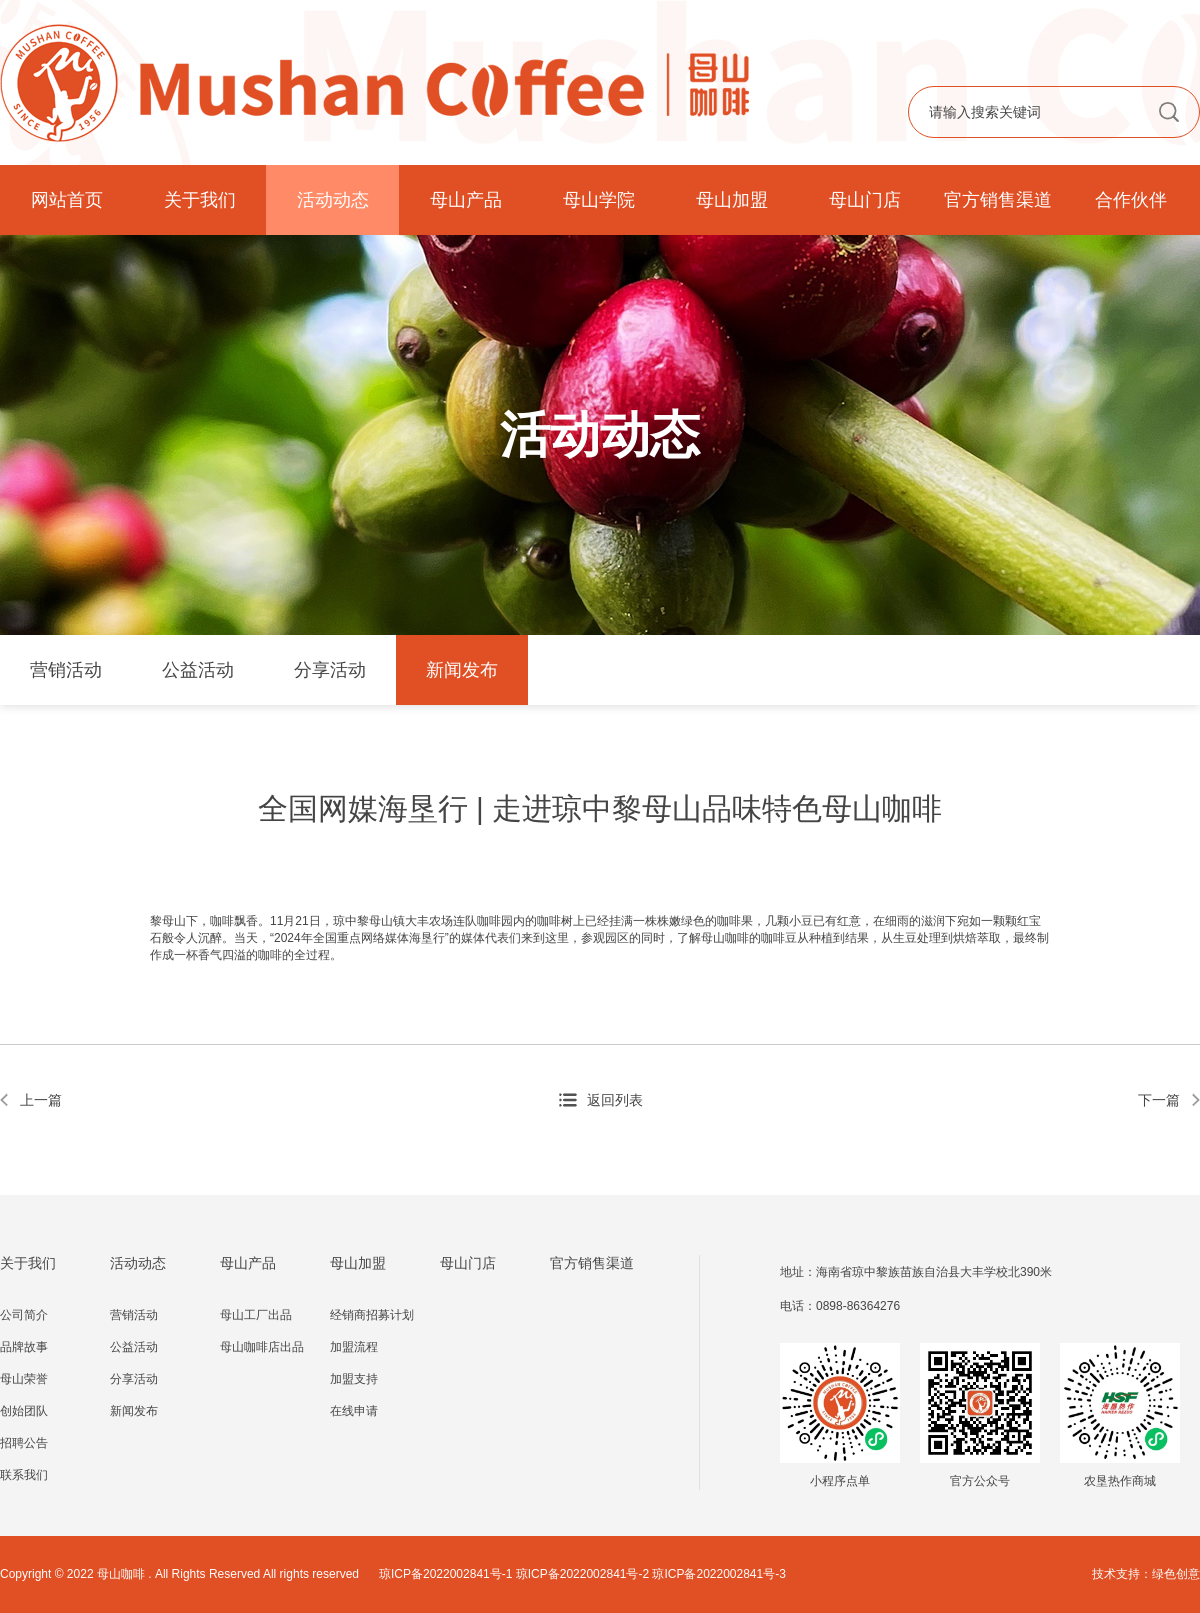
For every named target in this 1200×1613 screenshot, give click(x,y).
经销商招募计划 (372, 1315)
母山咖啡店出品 (262, 1347)
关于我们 (200, 200)
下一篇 (1159, 1100)
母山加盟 (732, 200)
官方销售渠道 (998, 200)
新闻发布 (462, 670)
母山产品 (466, 200)
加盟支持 (354, 1379)
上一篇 (41, 1100)
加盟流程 (354, 1347)
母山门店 (865, 200)
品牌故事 (24, 1347)
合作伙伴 (1131, 200)
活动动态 (333, 200)
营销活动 (66, 670)
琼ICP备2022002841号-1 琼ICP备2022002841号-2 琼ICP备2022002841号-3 (582, 1574)
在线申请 (354, 1411)
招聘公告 (24, 1443)
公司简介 (24, 1315)
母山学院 (599, 200)
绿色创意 (1176, 1574)
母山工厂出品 (256, 1315)
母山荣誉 (24, 1379)
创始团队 (24, 1411)
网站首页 (67, 200)
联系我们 (24, 1475)
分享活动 (330, 670)
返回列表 (615, 1100)
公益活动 (198, 670)
